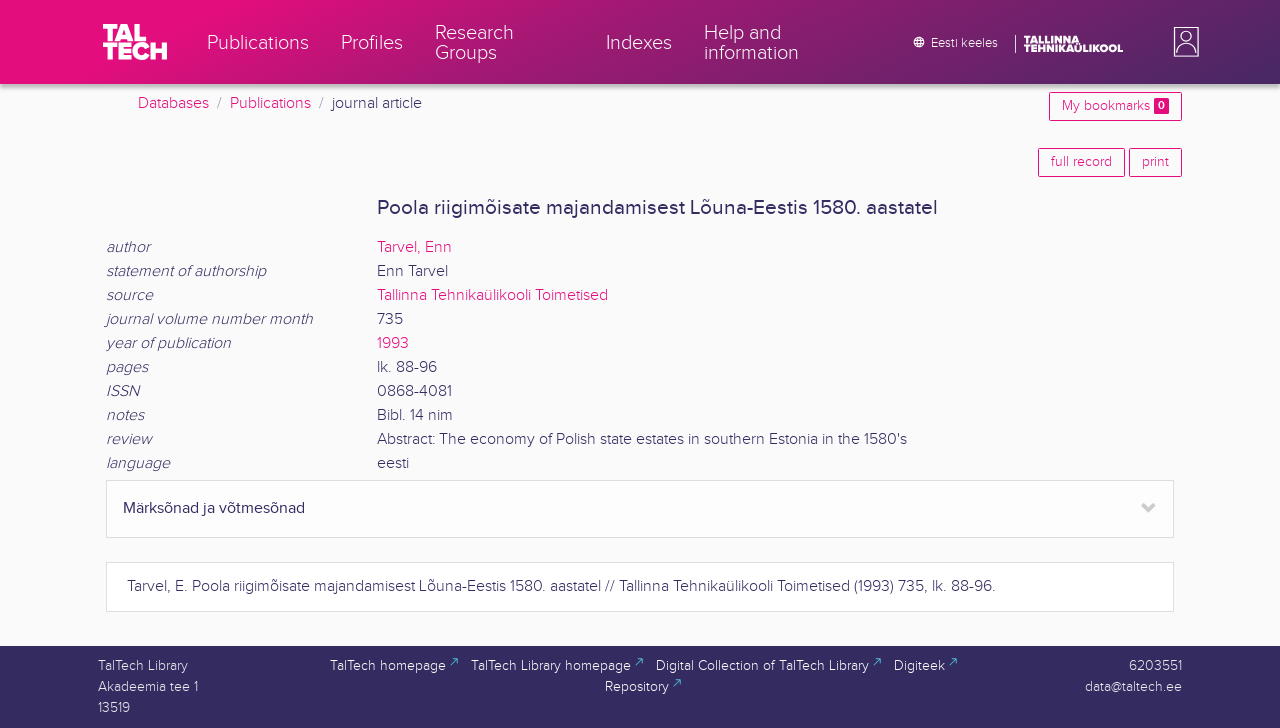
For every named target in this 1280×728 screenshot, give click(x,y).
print (1155, 162)
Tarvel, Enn (414, 247)
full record (1081, 162)
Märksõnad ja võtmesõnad (214, 508)
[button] (1182, 42)
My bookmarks (1115, 106)
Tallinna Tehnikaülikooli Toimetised (492, 295)
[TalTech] (135, 42)
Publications (270, 103)
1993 (393, 343)
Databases (173, 103)
